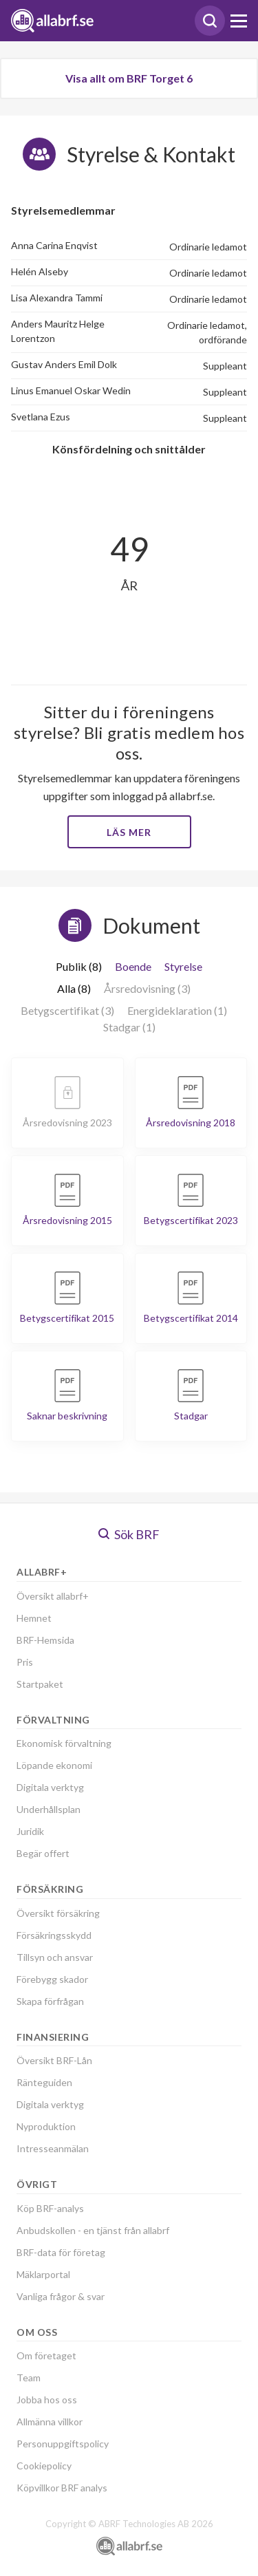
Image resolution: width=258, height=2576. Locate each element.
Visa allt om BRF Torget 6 (129, 78)
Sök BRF (129, 1534)
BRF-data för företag (61, 2252)
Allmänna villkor (50, 2421)
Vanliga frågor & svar (61, 2296)
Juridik (30, 1831)
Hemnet (34, 1618)
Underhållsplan (48, 1809)
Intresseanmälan (53, 2148)
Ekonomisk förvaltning (64, 1743)
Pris (25, 1662)
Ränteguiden (44, 2082)
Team (29, 2377)
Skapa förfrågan (50, 2001)
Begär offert (43, 1853)
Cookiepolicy (44, 2465)
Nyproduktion (46, 2126)
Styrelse (183, 966)
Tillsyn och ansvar (55, 1957)
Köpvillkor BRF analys (62, 2487)
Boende (133, 966)
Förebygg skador (52, 1979)
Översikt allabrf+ (53, 1596)
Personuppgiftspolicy (63, 2443)
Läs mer (129, 832)
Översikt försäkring (58, 1913)
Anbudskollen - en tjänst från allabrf (93, 2230)
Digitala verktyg (50, 1787)
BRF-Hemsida (45, 1640)
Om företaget (46, 2355)
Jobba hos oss (47, 2399)
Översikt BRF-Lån (54, 2060)
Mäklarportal (43, 2274)
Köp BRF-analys (50, 2208)
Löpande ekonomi (54, 1765)
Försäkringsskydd (54, 1935)
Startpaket (40, 1684)
